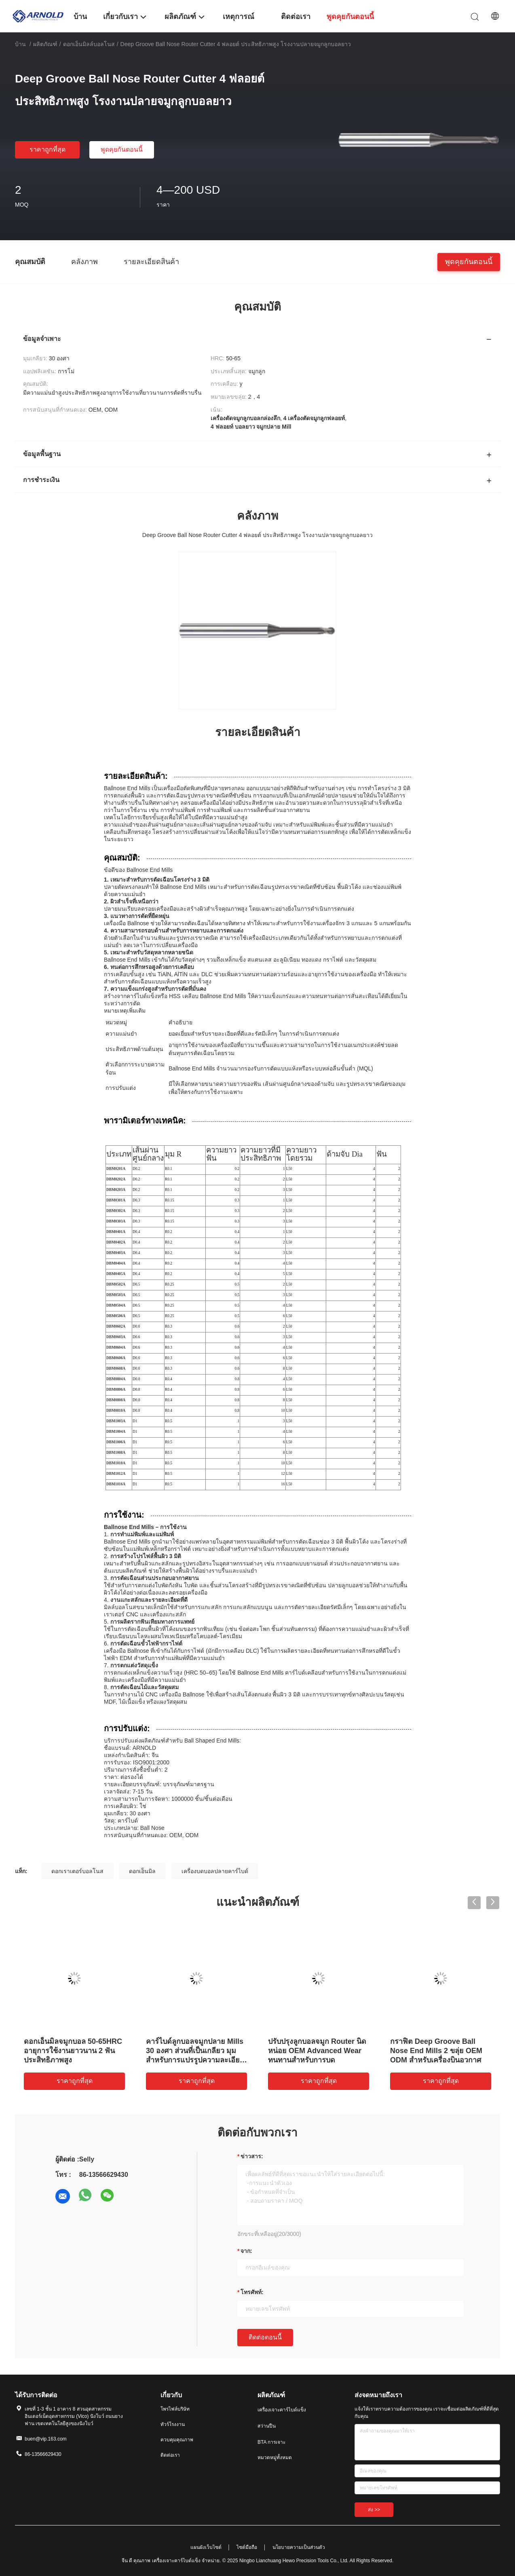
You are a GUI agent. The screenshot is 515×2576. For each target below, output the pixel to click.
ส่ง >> (374, 2510)
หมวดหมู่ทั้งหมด (275, 2457)
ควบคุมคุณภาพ (176, 2440)
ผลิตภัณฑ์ (45, 44)
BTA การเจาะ (271, 2442)
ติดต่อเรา (170, 2455)
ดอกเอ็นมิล (142, 1871)
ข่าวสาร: (252, 2156)
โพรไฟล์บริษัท (175, 2409)
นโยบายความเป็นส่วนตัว (298, 2547)
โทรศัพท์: (252, 2292)
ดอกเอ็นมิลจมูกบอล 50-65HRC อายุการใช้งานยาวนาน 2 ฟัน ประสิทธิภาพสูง (73, 2050)
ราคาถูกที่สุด (47, 149)
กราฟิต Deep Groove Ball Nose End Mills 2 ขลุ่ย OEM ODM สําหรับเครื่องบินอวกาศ (436, 2050)
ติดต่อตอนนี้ (265, 2337)
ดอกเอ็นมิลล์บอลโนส (89, 44)
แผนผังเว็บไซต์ (206, 2547)
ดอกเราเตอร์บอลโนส (77, 1871)
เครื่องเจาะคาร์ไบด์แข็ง (282, 2410)
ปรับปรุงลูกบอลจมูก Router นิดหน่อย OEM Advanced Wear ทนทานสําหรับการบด (317, 2050)
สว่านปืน (267, 2426)
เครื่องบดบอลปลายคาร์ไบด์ (215, 1871)
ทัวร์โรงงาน (172, 2424)
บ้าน (20, 44)
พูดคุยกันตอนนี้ (122, 149)
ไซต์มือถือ (246, 2547)
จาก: (246, 2251)
